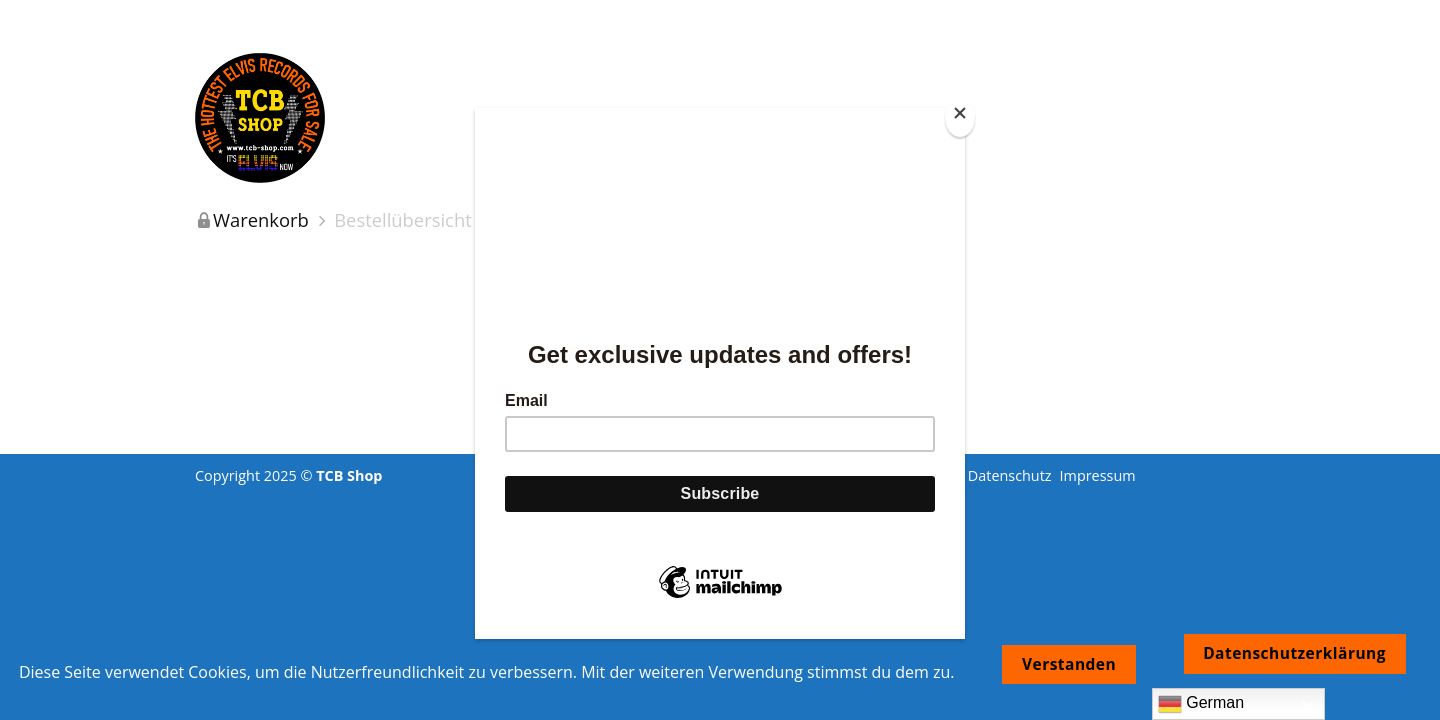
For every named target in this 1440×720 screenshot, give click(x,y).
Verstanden (1069, 664)
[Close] (960, 117)
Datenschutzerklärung (1294, 653)
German (1201, 704)
